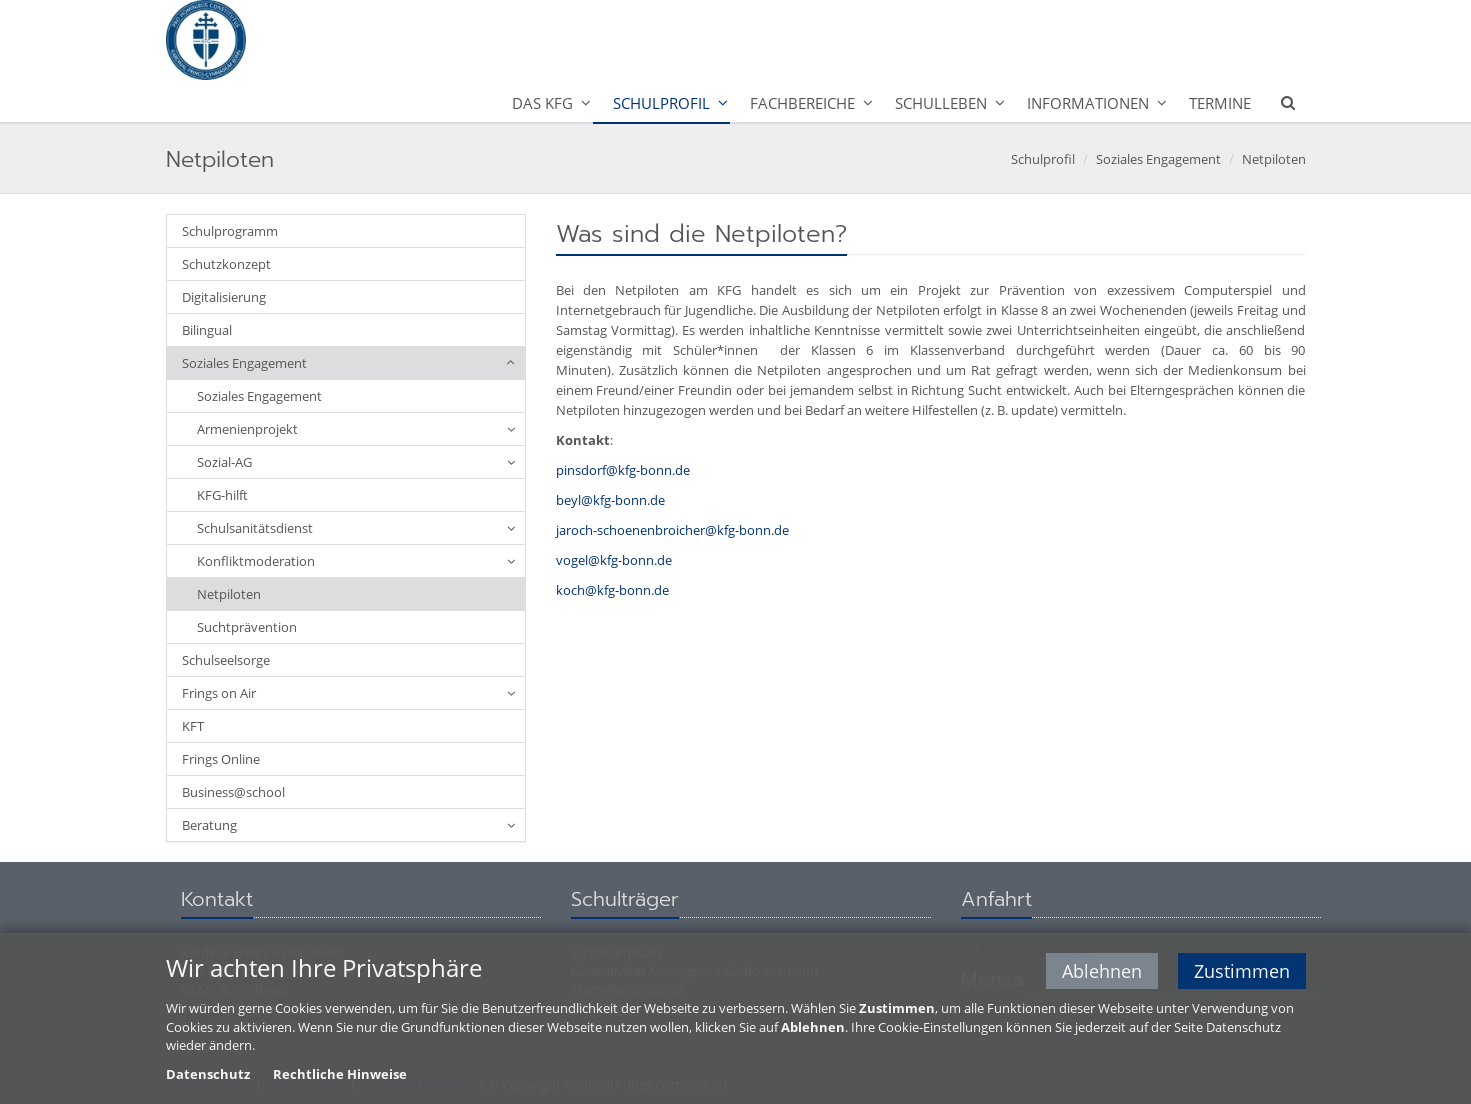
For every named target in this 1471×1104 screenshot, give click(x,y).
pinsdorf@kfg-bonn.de (623, 470)
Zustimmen (1242, 972)
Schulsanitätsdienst (255, 528)
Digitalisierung (224, 297)
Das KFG (542, 103)
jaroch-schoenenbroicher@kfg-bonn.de (672, 530)
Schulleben (941, 103)
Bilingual (207, 330)
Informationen (1088, 103)
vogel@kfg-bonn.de (614, 560)
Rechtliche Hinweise (340, 1075)
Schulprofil (661, 103)
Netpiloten (1274, 159)
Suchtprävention (247, 627)
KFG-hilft (222, 495)
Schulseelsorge (226, 660)
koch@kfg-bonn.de (612, 590)
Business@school (233, 792)
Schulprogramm (230, 231)
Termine (1220, 103)
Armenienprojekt (247, 429)
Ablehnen (1102, 972)
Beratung (209, 825)
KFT (193, 726)
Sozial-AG (224, 462)
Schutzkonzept (226, 264)
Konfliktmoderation (256, 561)
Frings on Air (219, 693)
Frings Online (221, 759)
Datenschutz (208, 1075)
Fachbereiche (802, 103)
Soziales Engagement (1158, 159)
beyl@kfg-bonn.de (610, 500)
